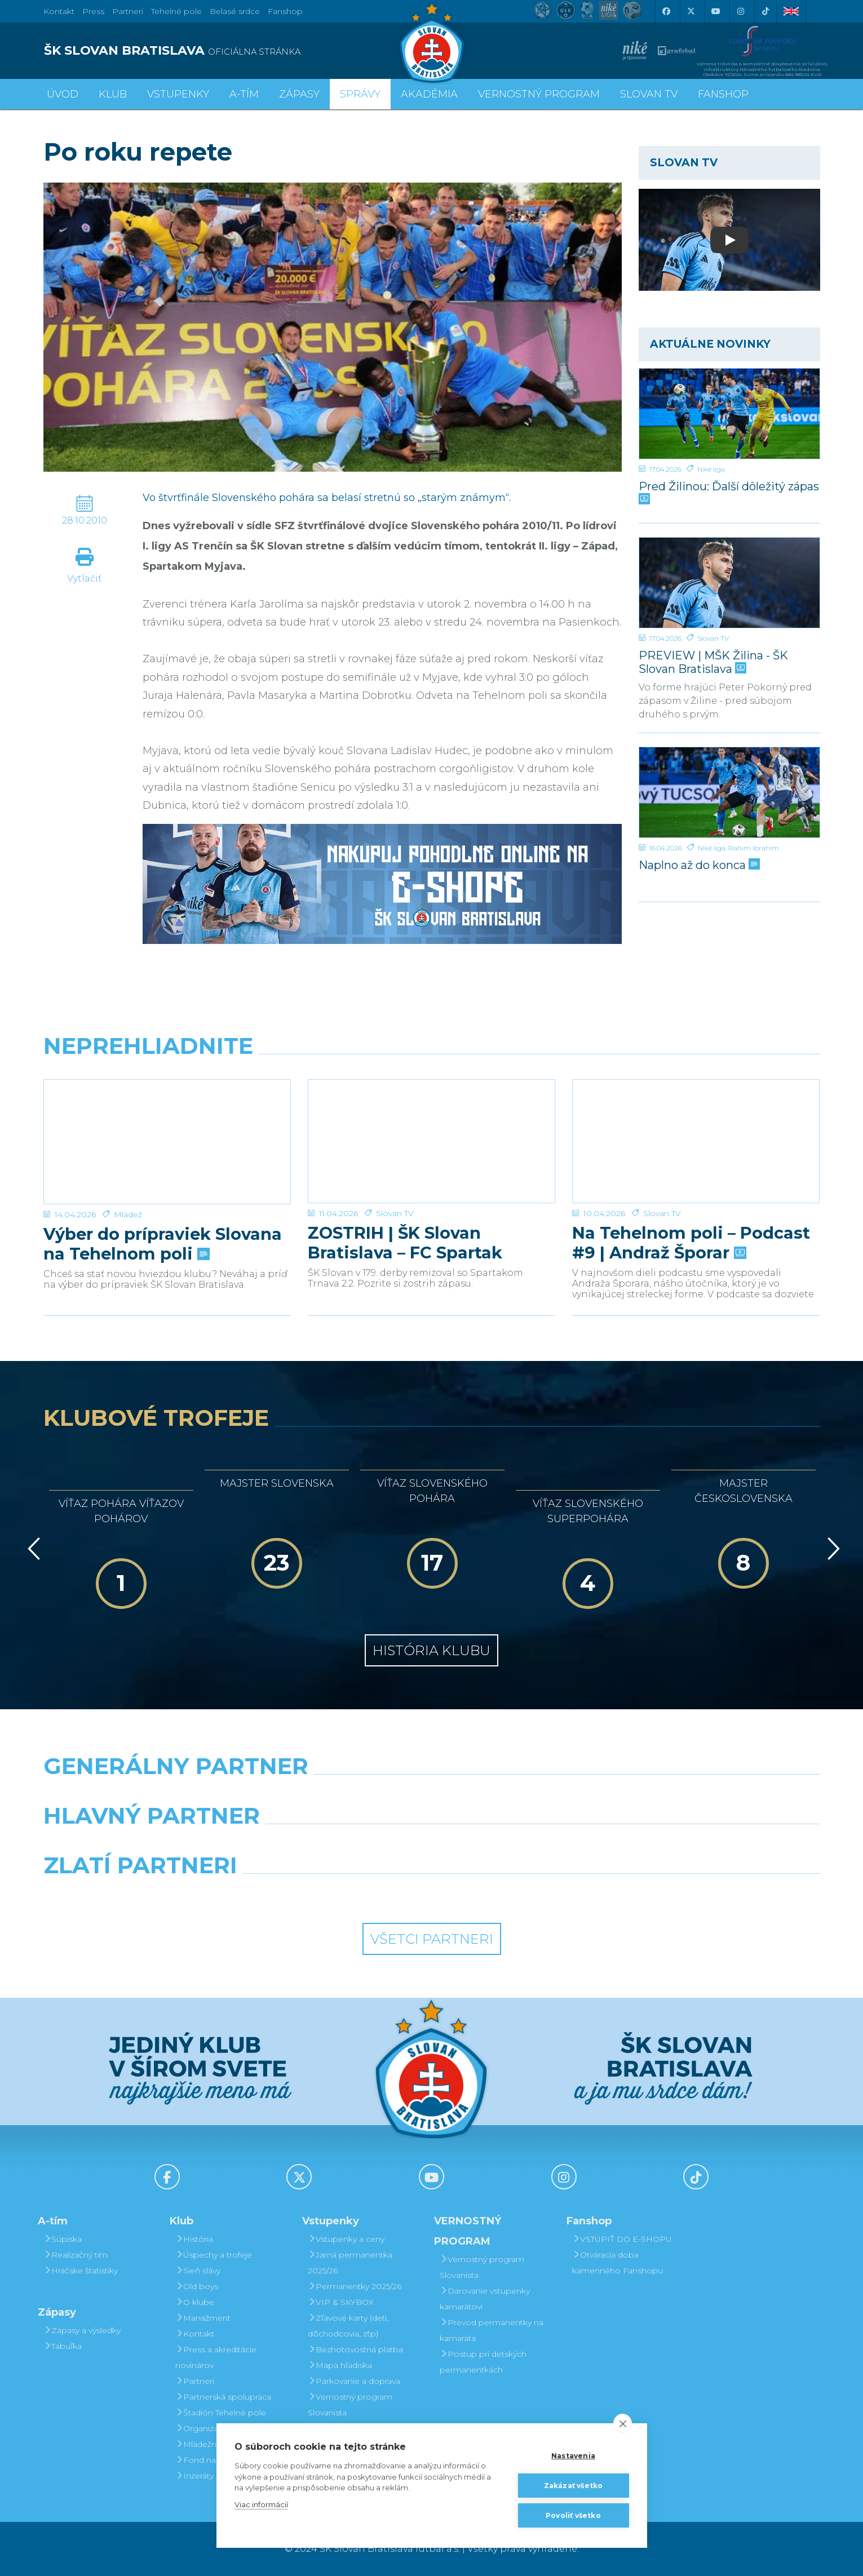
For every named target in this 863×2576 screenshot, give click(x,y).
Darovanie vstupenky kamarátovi (485, 2299)
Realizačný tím (75, 2255)
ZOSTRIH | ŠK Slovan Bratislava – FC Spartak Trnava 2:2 (405, 1204)
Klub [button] (113, 94)
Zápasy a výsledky (82, 2330)
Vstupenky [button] (178, 94)
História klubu (431, 1650)
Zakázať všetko (573, 2485)
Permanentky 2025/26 (354, 2286)
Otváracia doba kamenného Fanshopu (617, 2263)
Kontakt (194, 2334)
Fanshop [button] (723, 94)
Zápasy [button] (299, 94)
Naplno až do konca (698, 865)
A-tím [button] (244, 94)
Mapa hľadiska (340, 2365)
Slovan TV (713, 638)
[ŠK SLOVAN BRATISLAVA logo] (233, 51)
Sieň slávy (197, 2270)
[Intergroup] (332, 1894)
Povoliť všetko (573, 2515)
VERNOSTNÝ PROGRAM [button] (539, 94)
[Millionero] (531, 1844)
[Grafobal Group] (531, 1894)
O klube (194, 2302)
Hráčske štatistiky (80, 2270)
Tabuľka (62, 2346)
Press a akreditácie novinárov (215, 2357)
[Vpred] (831, 1548)
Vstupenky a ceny (346, 2239)
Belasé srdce (235, 11)
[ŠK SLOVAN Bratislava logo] (432, 42)
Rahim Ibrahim (753, 848)
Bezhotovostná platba (355, 2349)
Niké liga (711, 469)
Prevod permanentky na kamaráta (491, 2330)
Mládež (128, 1175)
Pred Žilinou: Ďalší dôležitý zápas (729, 492)
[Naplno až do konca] (729, 792)
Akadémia (429, 94)
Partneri (194, 2381)
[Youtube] (716, 11)
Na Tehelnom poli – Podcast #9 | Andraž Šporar (691, 1204)
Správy (360, 94)
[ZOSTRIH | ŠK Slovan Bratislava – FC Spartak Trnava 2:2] (431, 1122)
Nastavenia (573, 2455)
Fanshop (285, 11)
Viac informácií (261, 2504)
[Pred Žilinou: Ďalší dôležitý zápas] (729, 413)
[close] (622, 2423)
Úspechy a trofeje (213, 2255)
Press (93, 11)
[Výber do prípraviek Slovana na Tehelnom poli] (167, 1122)
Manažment (203, 2318)
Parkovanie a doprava (354, 2381)
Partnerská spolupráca (223, 2397)
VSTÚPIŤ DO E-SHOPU (622, 2239)
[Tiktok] (765, 11)
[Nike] (431, 1795)
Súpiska (62, 2239)
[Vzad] (31, 1548)
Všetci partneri (431, 1939)
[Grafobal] (332, 1844)
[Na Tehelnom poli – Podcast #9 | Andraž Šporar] (696, 1122)
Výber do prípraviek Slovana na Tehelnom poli (162, 1204)
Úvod (62, 94)
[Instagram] (740, 11)
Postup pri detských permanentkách (483, 2362)
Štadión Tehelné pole (220, 2412)
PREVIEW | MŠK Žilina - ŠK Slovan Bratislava (713, 662)
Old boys (196, 2286)
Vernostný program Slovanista (350, 2405)
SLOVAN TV (649, 94)
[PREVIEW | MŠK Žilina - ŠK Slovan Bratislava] (729, 582)
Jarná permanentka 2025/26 (350, 2263)
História (194, 2239)
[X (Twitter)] (691, 11)
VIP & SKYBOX (341, 2302)
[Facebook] (666, 11)
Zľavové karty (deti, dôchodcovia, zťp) (348, 2326)
